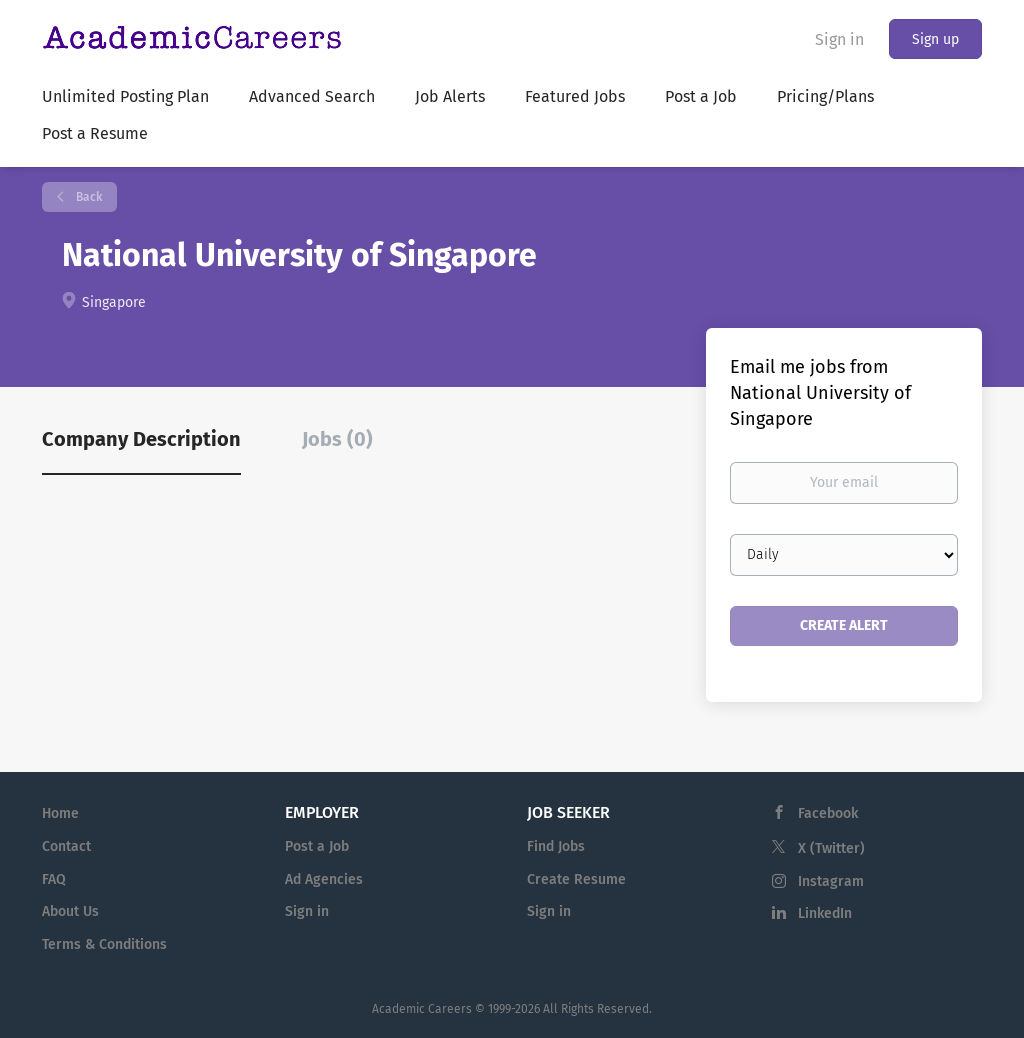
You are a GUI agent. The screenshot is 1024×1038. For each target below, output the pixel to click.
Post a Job (317, 846)
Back (87, 197)
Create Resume (576, 879)
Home (60, 813)
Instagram (831, 881)
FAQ (54, 879)
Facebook (828, 813)
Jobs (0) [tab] (337, 439)
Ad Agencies (324, 879)
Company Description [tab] (141, 439)
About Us (70, 911)
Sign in (839, 39)
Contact (66, 846)
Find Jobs (556, 846)
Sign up (935, 39)
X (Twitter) (831, 848)
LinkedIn (825, 913)
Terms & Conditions (104, 944)
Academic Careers (422, 1009)
